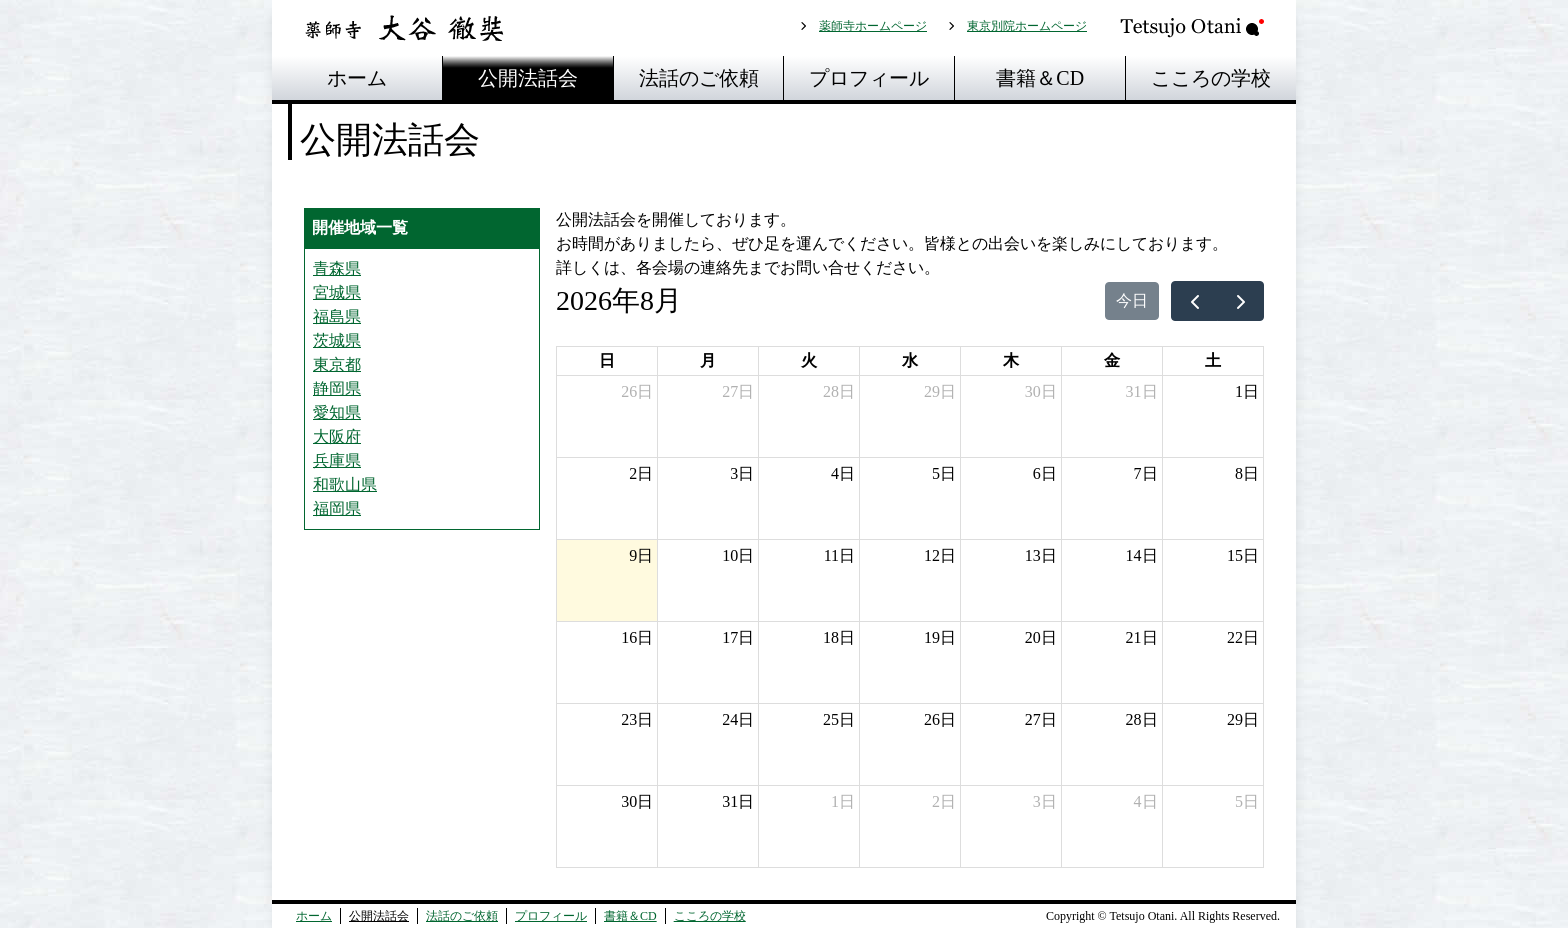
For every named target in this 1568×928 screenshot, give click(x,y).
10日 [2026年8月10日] (738, 555)
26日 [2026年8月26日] (940, 719)
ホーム (357, 78)
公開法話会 (528, 78)
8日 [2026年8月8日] (1247, 473)
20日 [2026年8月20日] (1041, 637)
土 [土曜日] (1213, 360)
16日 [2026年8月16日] (637, 637)
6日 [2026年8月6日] (1045, 473)
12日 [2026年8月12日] (940, 555)
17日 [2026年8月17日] (738, 637)
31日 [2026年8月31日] (738, 801)
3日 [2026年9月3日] (1045, 801)
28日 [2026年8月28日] (1142, 719)
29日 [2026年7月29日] (940, 391)
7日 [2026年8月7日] (1146, 473)
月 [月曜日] (708, 360)
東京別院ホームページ (1027, 26)
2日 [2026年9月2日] (944, 801)
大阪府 (337, 436)
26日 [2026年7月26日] (637, 391)
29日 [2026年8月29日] (1243, 719)
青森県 (337, 268)
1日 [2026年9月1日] (843, 801)
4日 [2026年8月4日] (843, 473)
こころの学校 (1211, 78)
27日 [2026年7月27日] (738, 391)
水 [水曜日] (910, 360)
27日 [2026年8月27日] (1041, 719)
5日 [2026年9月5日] (1247, 801)
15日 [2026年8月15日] (1243, 555)
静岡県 (337, 388)
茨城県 (337, 340)
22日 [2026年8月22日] (1243, 637)
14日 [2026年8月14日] (1142, 555)
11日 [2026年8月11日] (839, 555)
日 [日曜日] (607, 360)
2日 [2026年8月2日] (641, 473)
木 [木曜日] (1011, 360)
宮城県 (337, 292)
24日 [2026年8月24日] (738, 719)
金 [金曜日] (1112, 360)
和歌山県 (345, 484)
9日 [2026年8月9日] (641, 555)
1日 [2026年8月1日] (1247, 391)
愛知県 (337, 412)
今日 (1132, 300)
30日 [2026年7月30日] (1041, 391)
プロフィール (869, 78)
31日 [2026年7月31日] (1142, 391)
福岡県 (337, 508)
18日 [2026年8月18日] (839, 637)
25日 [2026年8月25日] (839, 719)
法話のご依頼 (699, 78)
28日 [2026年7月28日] (839, 391)
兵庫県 (337, 460)
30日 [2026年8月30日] (637, 801)
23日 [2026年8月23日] (637, 719)
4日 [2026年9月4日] (1146, 801)
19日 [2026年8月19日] (940, 637)
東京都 (337, 364)
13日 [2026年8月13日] (1041, 555)
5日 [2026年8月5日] (944, 473)
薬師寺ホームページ (873, 26)
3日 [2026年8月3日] (742, 473)
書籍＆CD (1040, 78)
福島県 (337, 316)
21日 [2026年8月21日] (1142, 637)
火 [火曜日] (809, 360)
